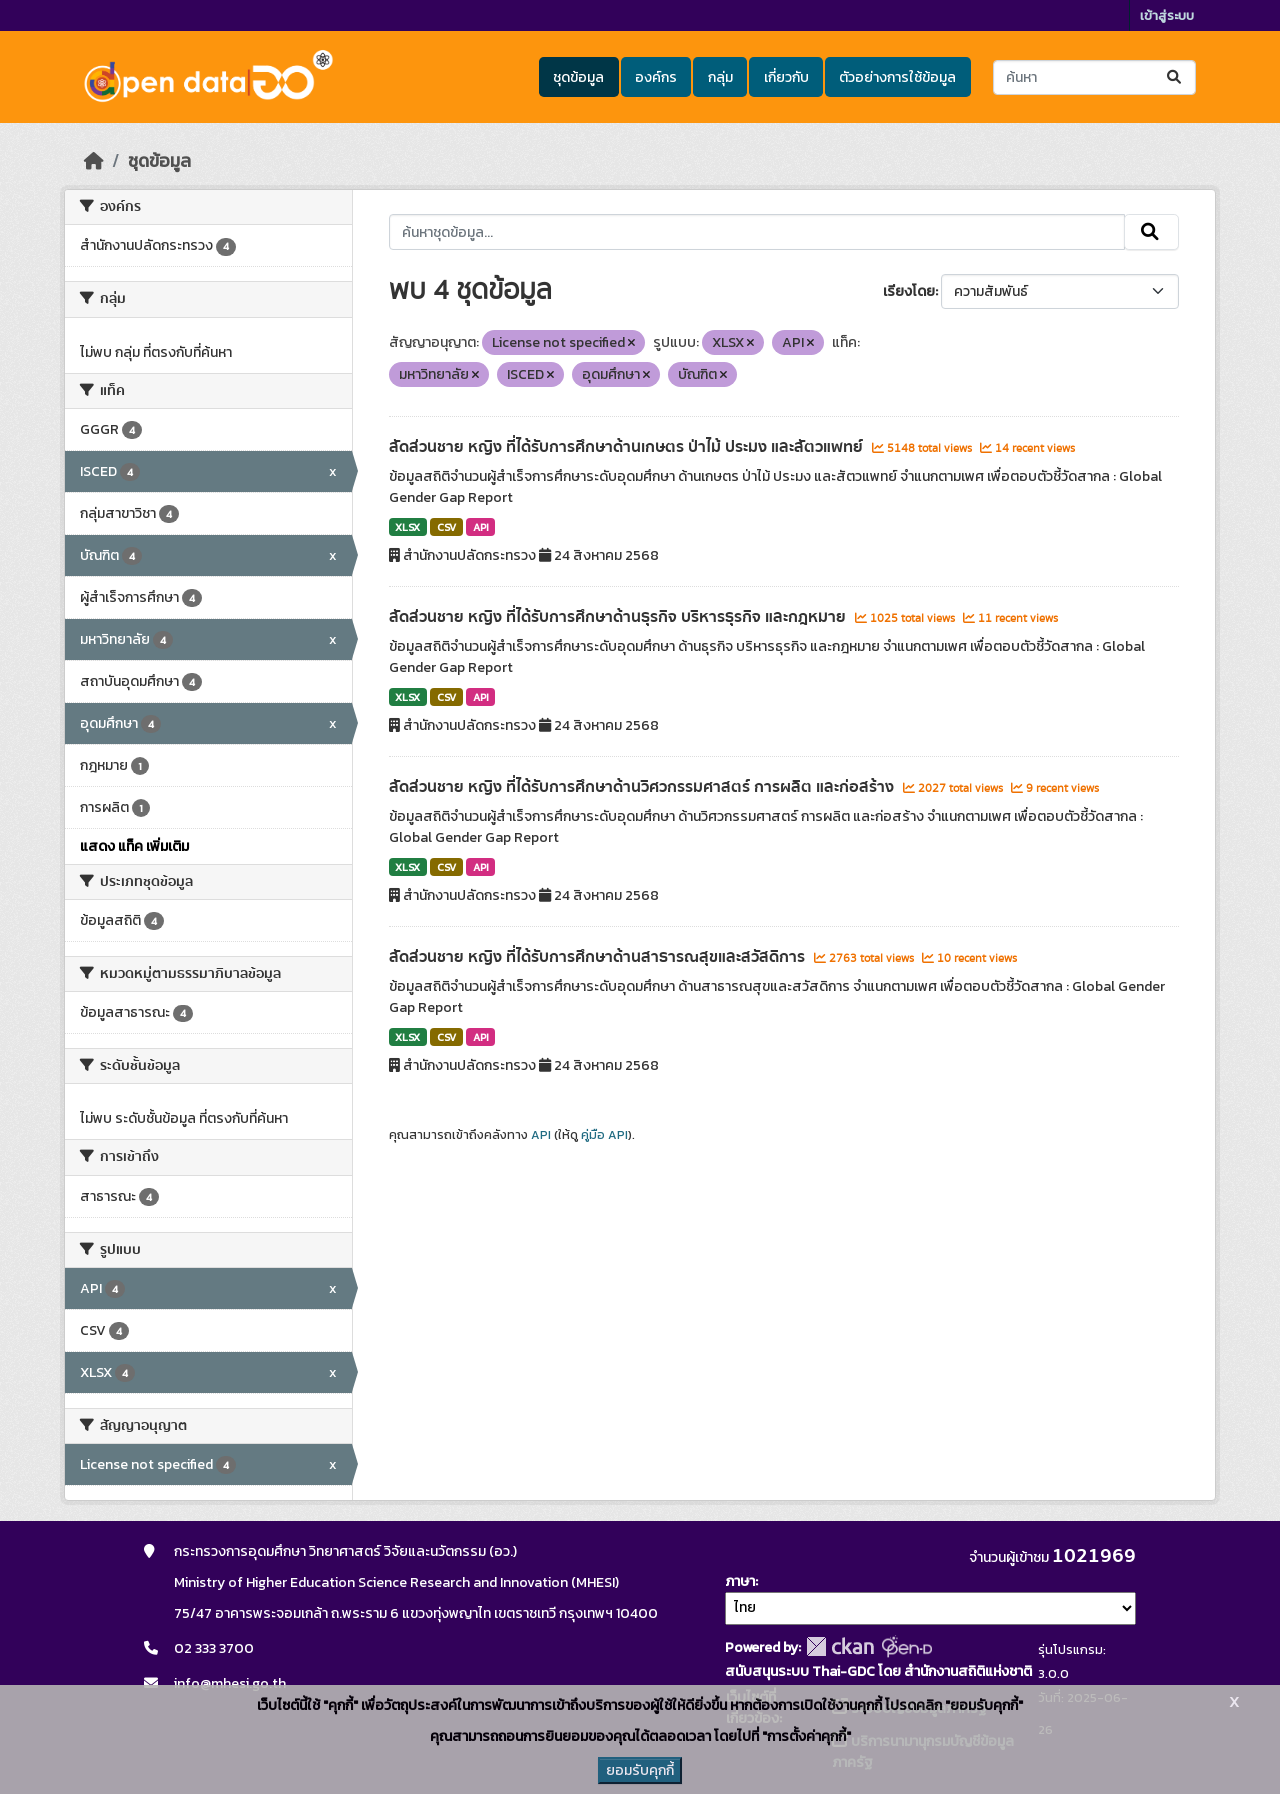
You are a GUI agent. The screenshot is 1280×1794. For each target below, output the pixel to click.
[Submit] (1175, 77)
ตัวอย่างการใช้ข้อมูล (897, 77)
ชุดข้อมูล (578, 77)
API (481, 527)
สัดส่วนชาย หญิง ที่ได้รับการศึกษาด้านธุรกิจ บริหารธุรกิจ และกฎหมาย (619, 617)
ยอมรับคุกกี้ (640, 1770)
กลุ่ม (720, 77)
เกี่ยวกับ (786, 77)
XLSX (407, 527)
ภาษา (740, 1581)
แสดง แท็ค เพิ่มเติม (134, 846)
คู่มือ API (604, 1135)
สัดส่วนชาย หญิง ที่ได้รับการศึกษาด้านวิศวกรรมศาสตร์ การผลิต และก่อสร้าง (643, 787)
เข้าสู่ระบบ (1167, 15)
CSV (446, 527)
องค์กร (656, 77)
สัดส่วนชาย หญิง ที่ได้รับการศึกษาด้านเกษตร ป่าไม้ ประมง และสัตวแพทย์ (628, 447)
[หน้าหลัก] (94, 161)
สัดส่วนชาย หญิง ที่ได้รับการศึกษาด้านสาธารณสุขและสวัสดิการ (599, 957)
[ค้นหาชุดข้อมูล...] (1094, 77)
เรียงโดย (909, 291)
